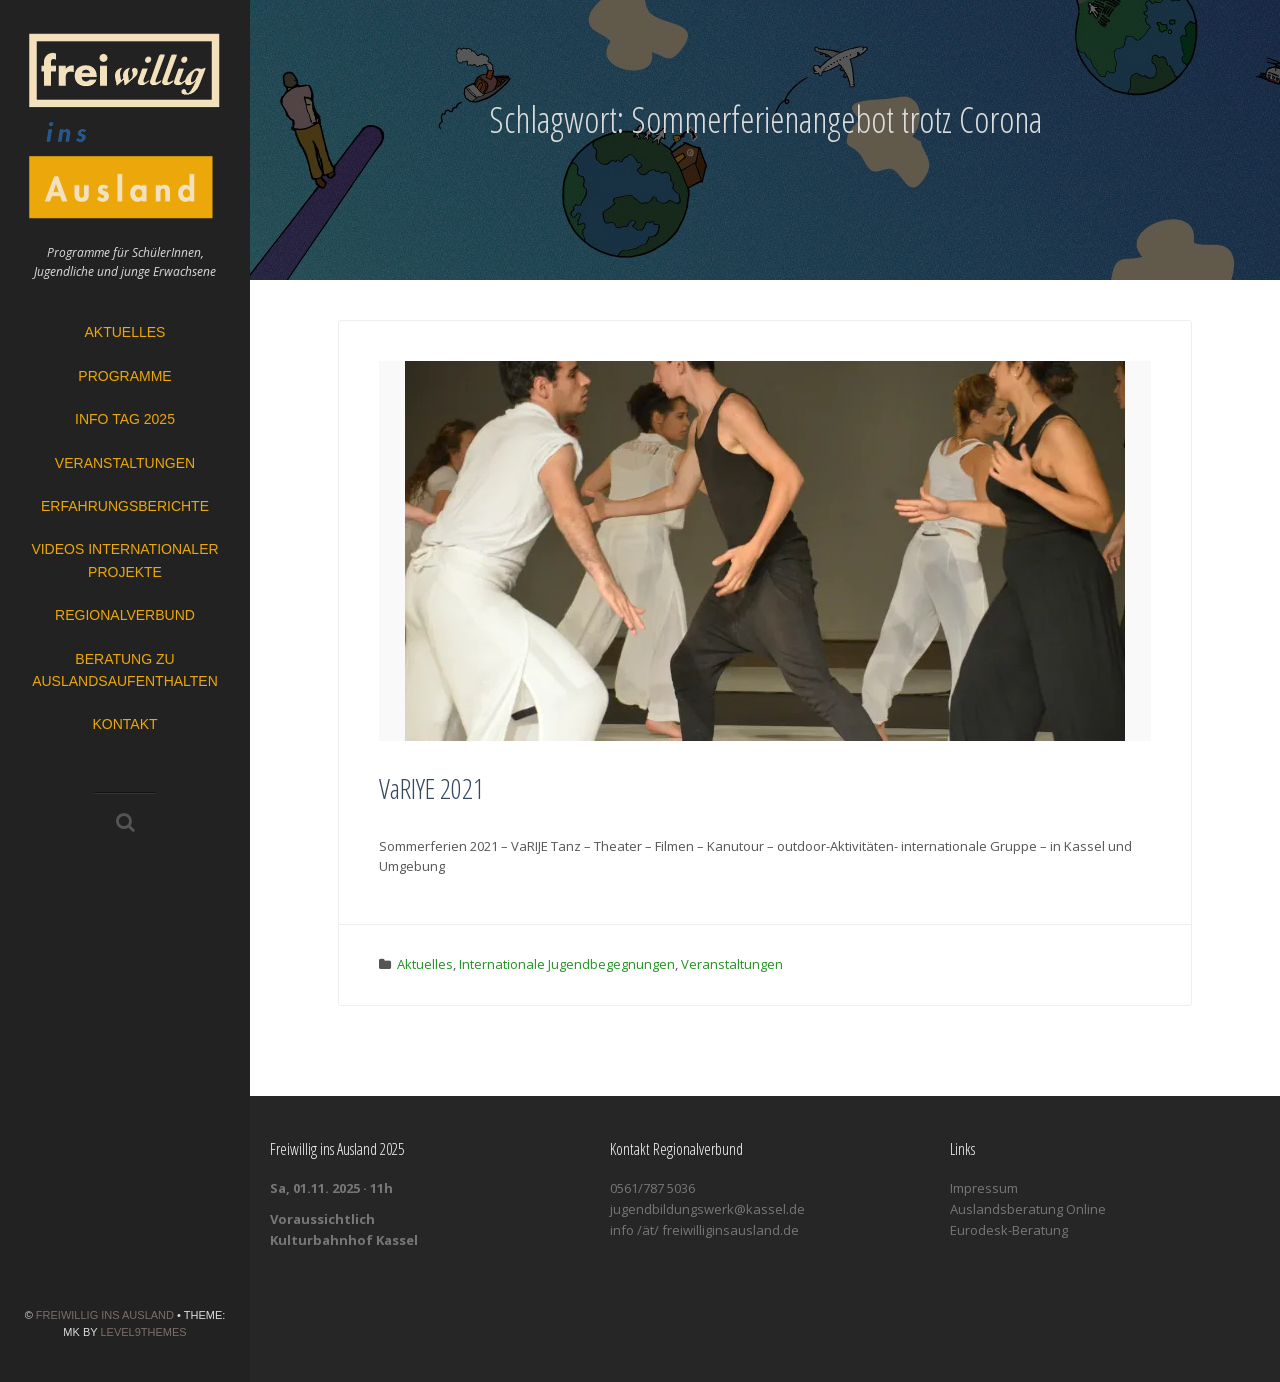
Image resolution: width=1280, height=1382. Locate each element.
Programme (124, 376)
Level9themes (143, 1332)
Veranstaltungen (125, 463)
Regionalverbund (125, 615)
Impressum (984, 1188)
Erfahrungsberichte (125, 506)
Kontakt (124, 724)
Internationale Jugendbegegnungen (567, 964)
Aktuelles (125, 332)
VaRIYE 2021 (431, 788)
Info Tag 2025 (125, 419)
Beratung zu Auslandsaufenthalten (125, 670)
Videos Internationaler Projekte (124, 560)
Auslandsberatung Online (1028, 1209)
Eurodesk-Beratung (1009, 1230)
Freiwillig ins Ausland (105, 1315)
